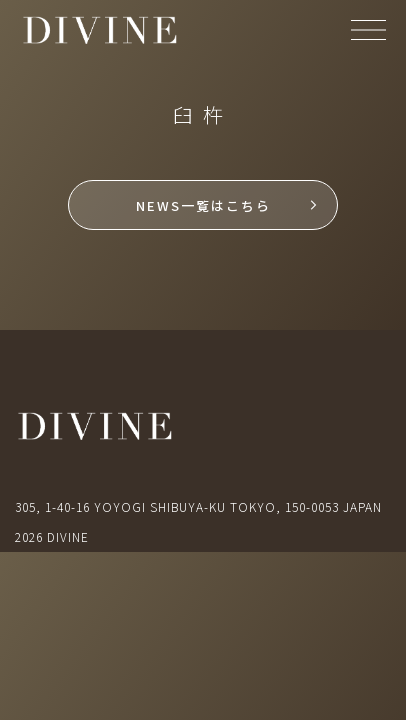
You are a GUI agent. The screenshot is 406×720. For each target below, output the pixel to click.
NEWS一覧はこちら (203, 205)
